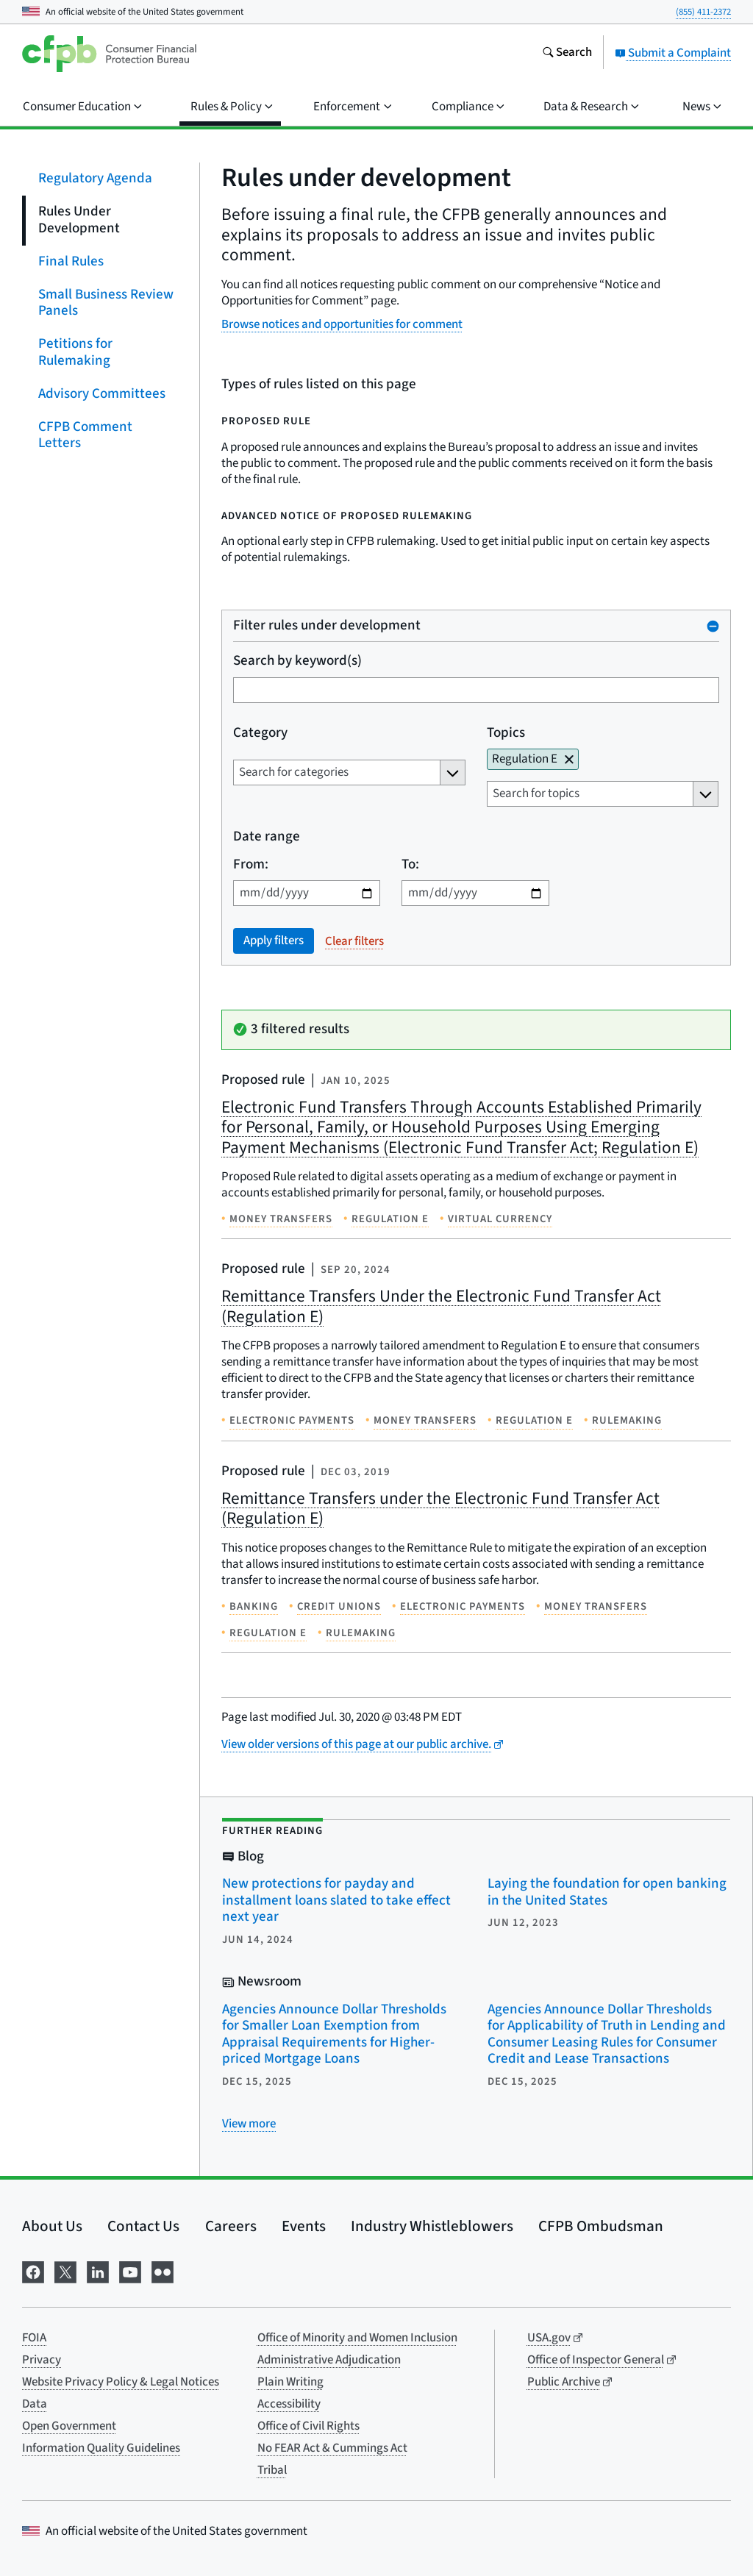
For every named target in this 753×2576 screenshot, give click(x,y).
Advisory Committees (101, 393)
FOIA (34, 2338)
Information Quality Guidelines (101, 2448)
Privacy (41, 2360)
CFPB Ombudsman (600, 2226)
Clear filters (354, 941)
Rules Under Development (79, 219)
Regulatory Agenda (95, 178)
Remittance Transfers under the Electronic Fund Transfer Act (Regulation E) (440, 1508)
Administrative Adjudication (329, 2360)
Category (260, 733)
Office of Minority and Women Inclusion (357, 2338)
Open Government (69, 2426)
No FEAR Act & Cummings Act (332, 2448)
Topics (506, 733)
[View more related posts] (249, 2124)
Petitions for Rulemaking (75, 352)
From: (250, 865)
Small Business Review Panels (106, 302)
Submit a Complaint (673, 53)
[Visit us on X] (65, 2270)
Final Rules (71, 261)
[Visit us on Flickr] (162, 2270)
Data (34, 2404)
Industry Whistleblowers (432, 2226)
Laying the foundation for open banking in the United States (607, 1892)
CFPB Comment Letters (85, 434)
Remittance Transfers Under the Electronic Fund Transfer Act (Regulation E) (441, 1306)
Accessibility (289, 2404)
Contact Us (143, 2226)
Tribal (272, 2470)
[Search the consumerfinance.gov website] (567, 54)
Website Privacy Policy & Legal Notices (120, 2382)
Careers (231, 2226)
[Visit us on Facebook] (33, 2270)
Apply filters (273, 940)
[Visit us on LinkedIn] (98, 2270)
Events (304, 2226)
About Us (52, 2226)
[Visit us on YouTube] (130, 2270)
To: (410, 865)
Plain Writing (290, 2382)
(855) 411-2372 (703, 11)
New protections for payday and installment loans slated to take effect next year (336, 1900)
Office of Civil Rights (308, 2426)
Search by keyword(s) (297, 661)
